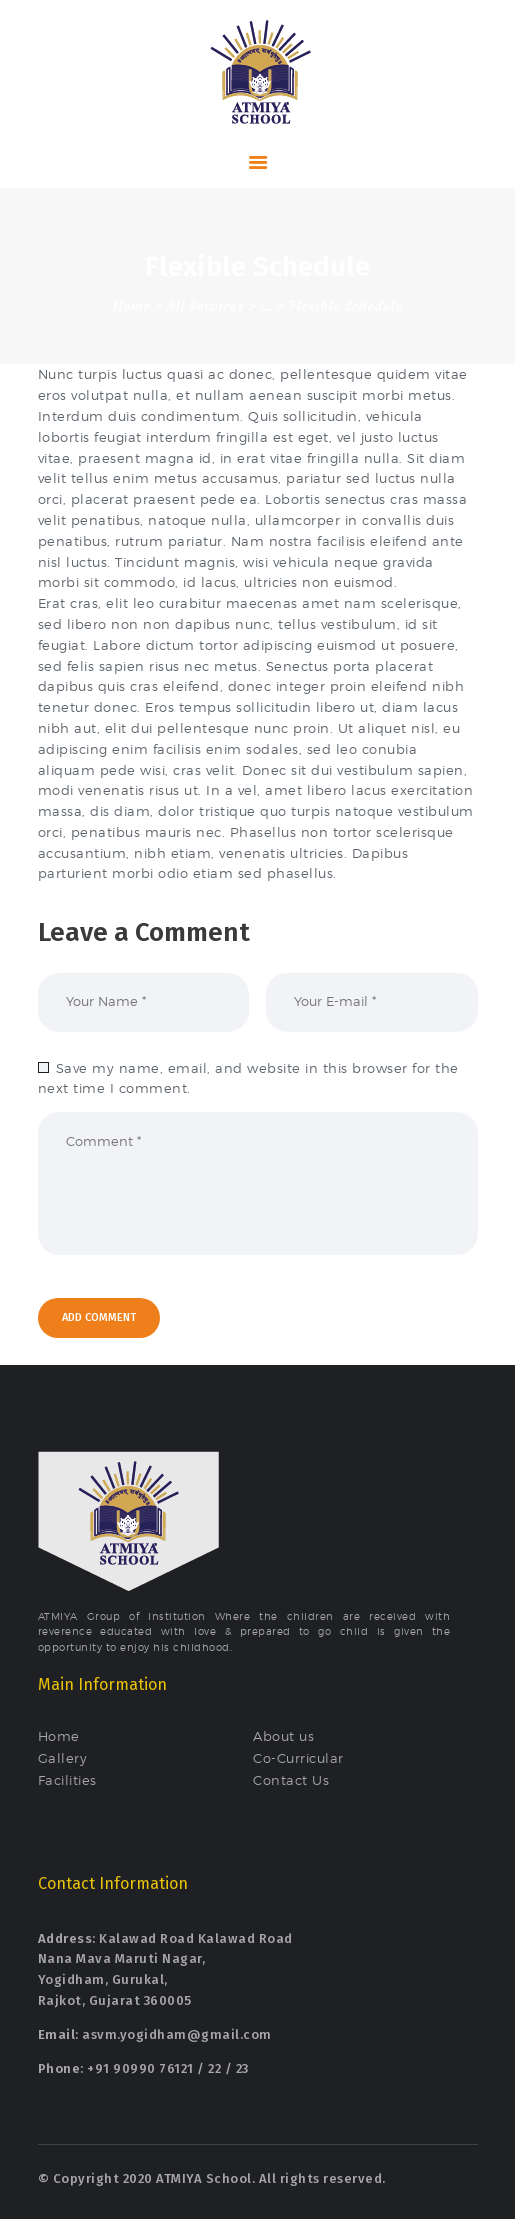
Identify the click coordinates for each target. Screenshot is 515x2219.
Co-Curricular (298, 1758)
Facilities (67, 1780)
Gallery (63, 1758)
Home (131, 306)
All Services (205, 306)
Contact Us (291, 1780)
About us (283, 1736)
